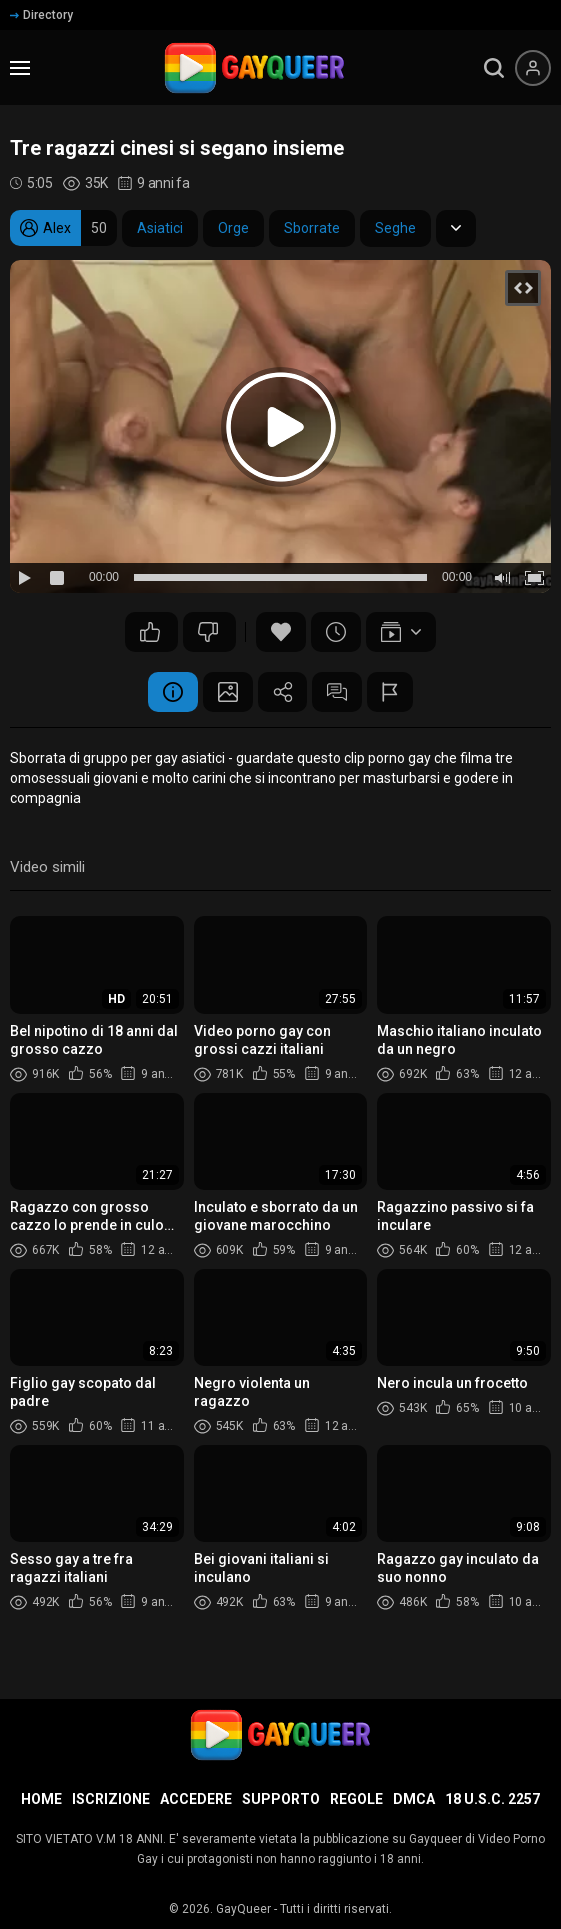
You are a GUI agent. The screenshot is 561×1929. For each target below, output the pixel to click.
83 (208, 632)
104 (150, 632)
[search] (494, 68)
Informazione (173, 692)
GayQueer (243, 1909)
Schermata (228, 692)
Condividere (283, 692)
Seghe (395, 228)
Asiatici (160, 228)
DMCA (414, 1799)
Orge (233, 228)
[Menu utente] (533, 68)
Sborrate (312, 228)
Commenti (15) (338, 692)
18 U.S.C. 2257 (492, 1799)
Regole (356, 1799)
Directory (41, 15)
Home (41, 1799)
